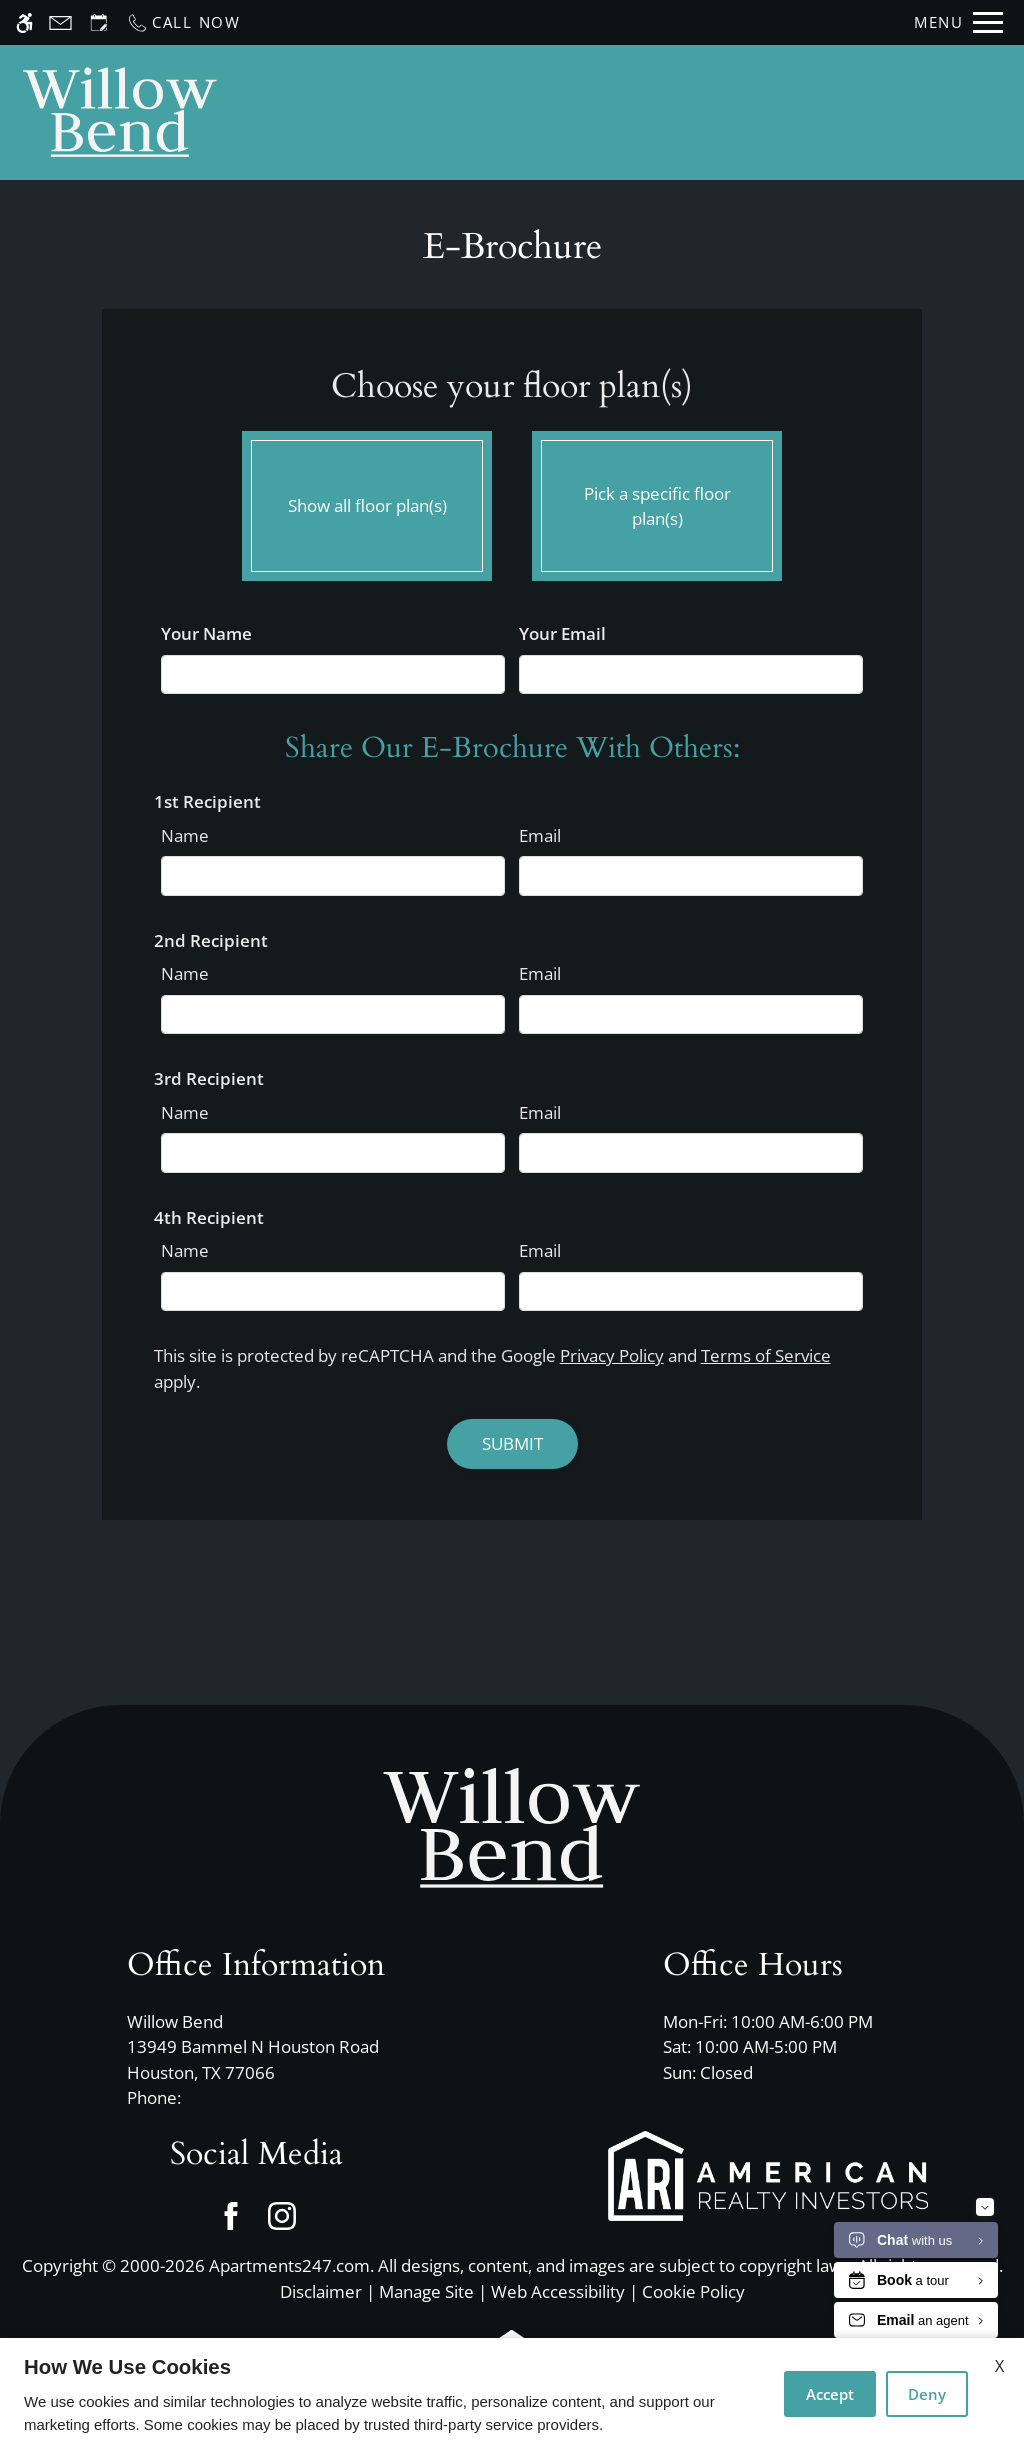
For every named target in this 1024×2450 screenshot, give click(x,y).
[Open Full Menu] (958, 22)
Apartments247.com (289, 2265)
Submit (512, 1443)
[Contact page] (60, 22)
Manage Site (426, 2291)
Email (540, 835)
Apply (686, 112)
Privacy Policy (612, 1355)
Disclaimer (321, 2291)
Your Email (562, 633)
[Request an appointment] (99, 22)
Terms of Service (766, 1355)
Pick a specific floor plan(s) (657, 501)
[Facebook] (230, 2215)
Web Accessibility (558, 2291)
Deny (927, 2394)
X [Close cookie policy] (999, 2366)
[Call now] (183, 22)
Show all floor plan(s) (367, 501)
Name (185, 835)
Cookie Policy (693, 2291)
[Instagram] (281, 2215)
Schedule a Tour (561, 112)
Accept (830, 2394)
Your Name (206, 633)
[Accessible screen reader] (24, 22)
